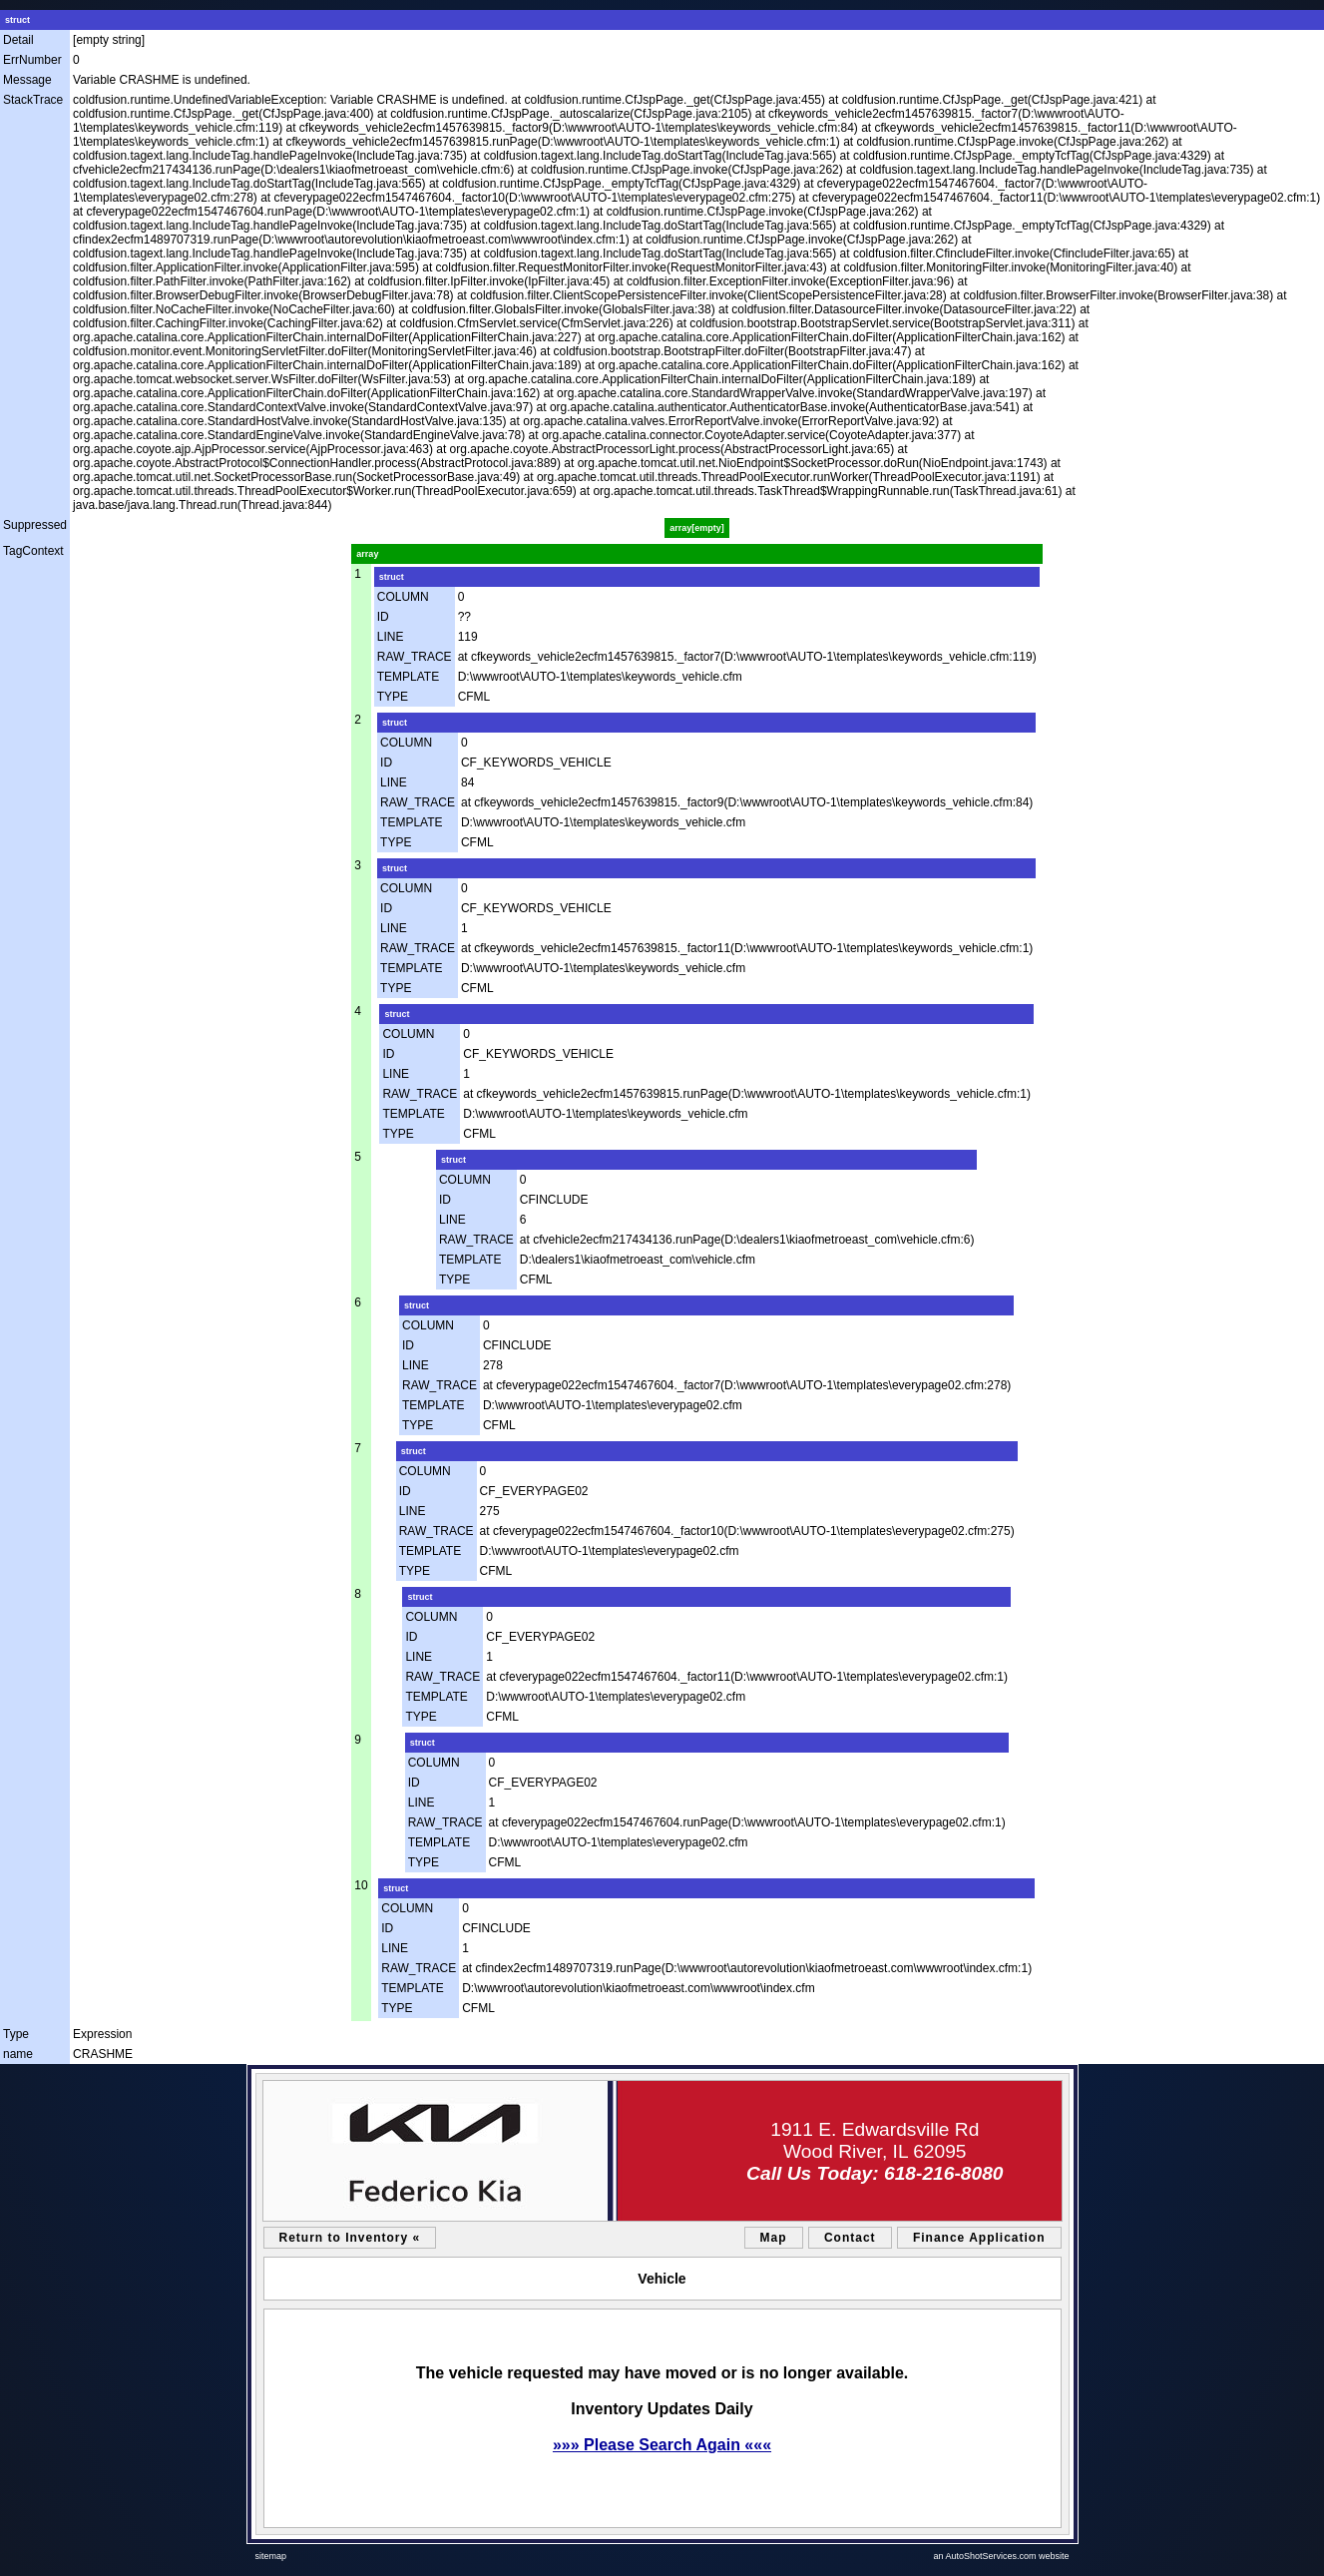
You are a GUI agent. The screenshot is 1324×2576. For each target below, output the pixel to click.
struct (17, 20)
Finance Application (979, 2238)
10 (360, 1885)
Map (773, 2238)
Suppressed (35, 525)
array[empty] (696, 528)
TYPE (392, 697)
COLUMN (403, 597)
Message (27, 80)
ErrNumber (32, 60)
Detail (18, 40)
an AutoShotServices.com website (1001, 2556)
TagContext (33, 551)
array (367, 554)
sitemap (271, 2556)
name (18, 2054)
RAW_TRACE (414, 657)
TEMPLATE (408, 677)
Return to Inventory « (350, 2238)
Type (16, 2034)
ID (383, 617)
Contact (850, 2238)
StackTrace (33, 100)
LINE (390, 637)
